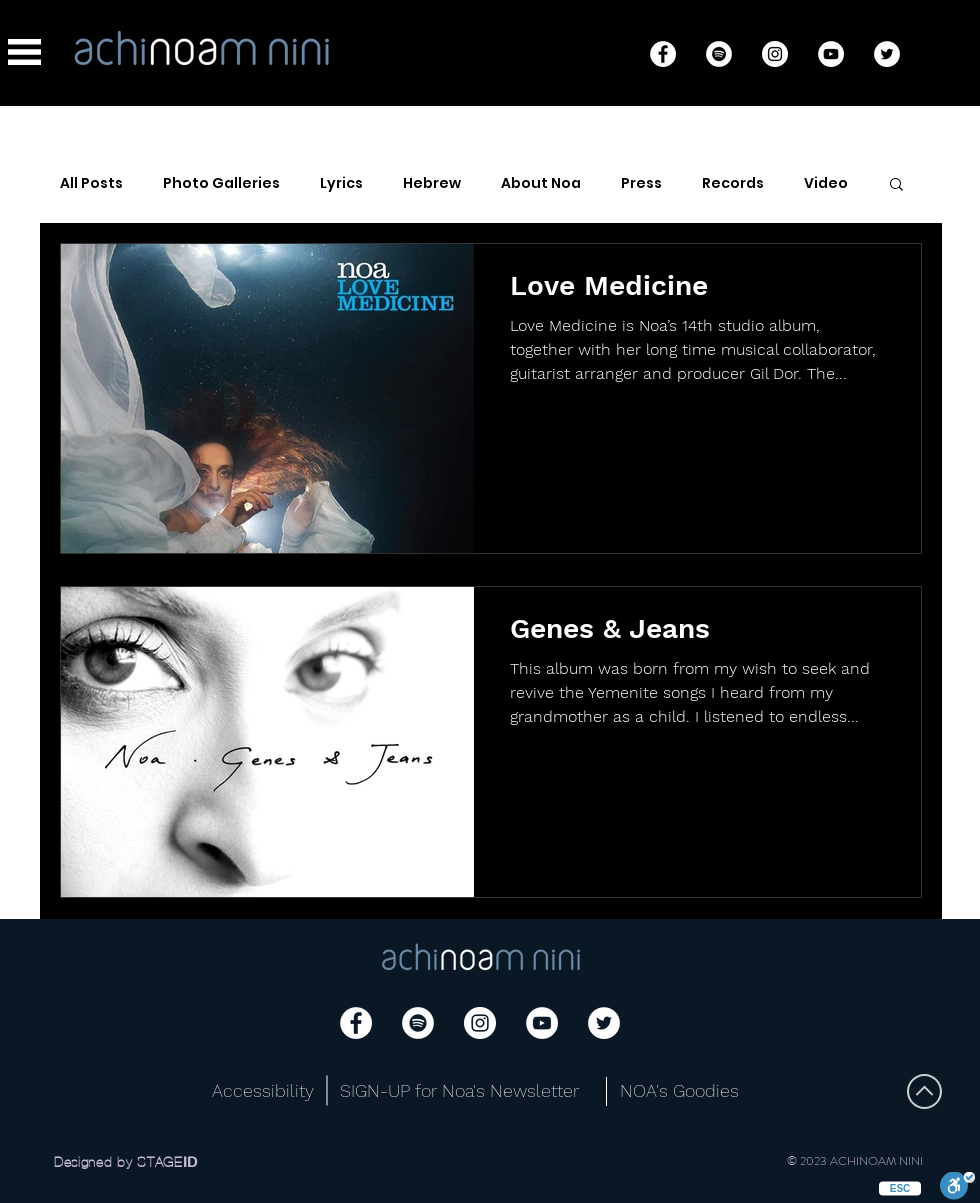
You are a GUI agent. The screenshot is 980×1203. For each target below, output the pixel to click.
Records (733, 183)
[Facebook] (663, 54)
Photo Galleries (221, 183)
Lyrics (341, 183)
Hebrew (432, 183)
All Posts (91, 183)
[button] (24, 52)
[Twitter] (887, 54)
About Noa (541, 183)
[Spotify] (719, 54)
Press (641, 183)
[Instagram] (775, 54)
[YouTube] (831, 54)
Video (826, 183)
